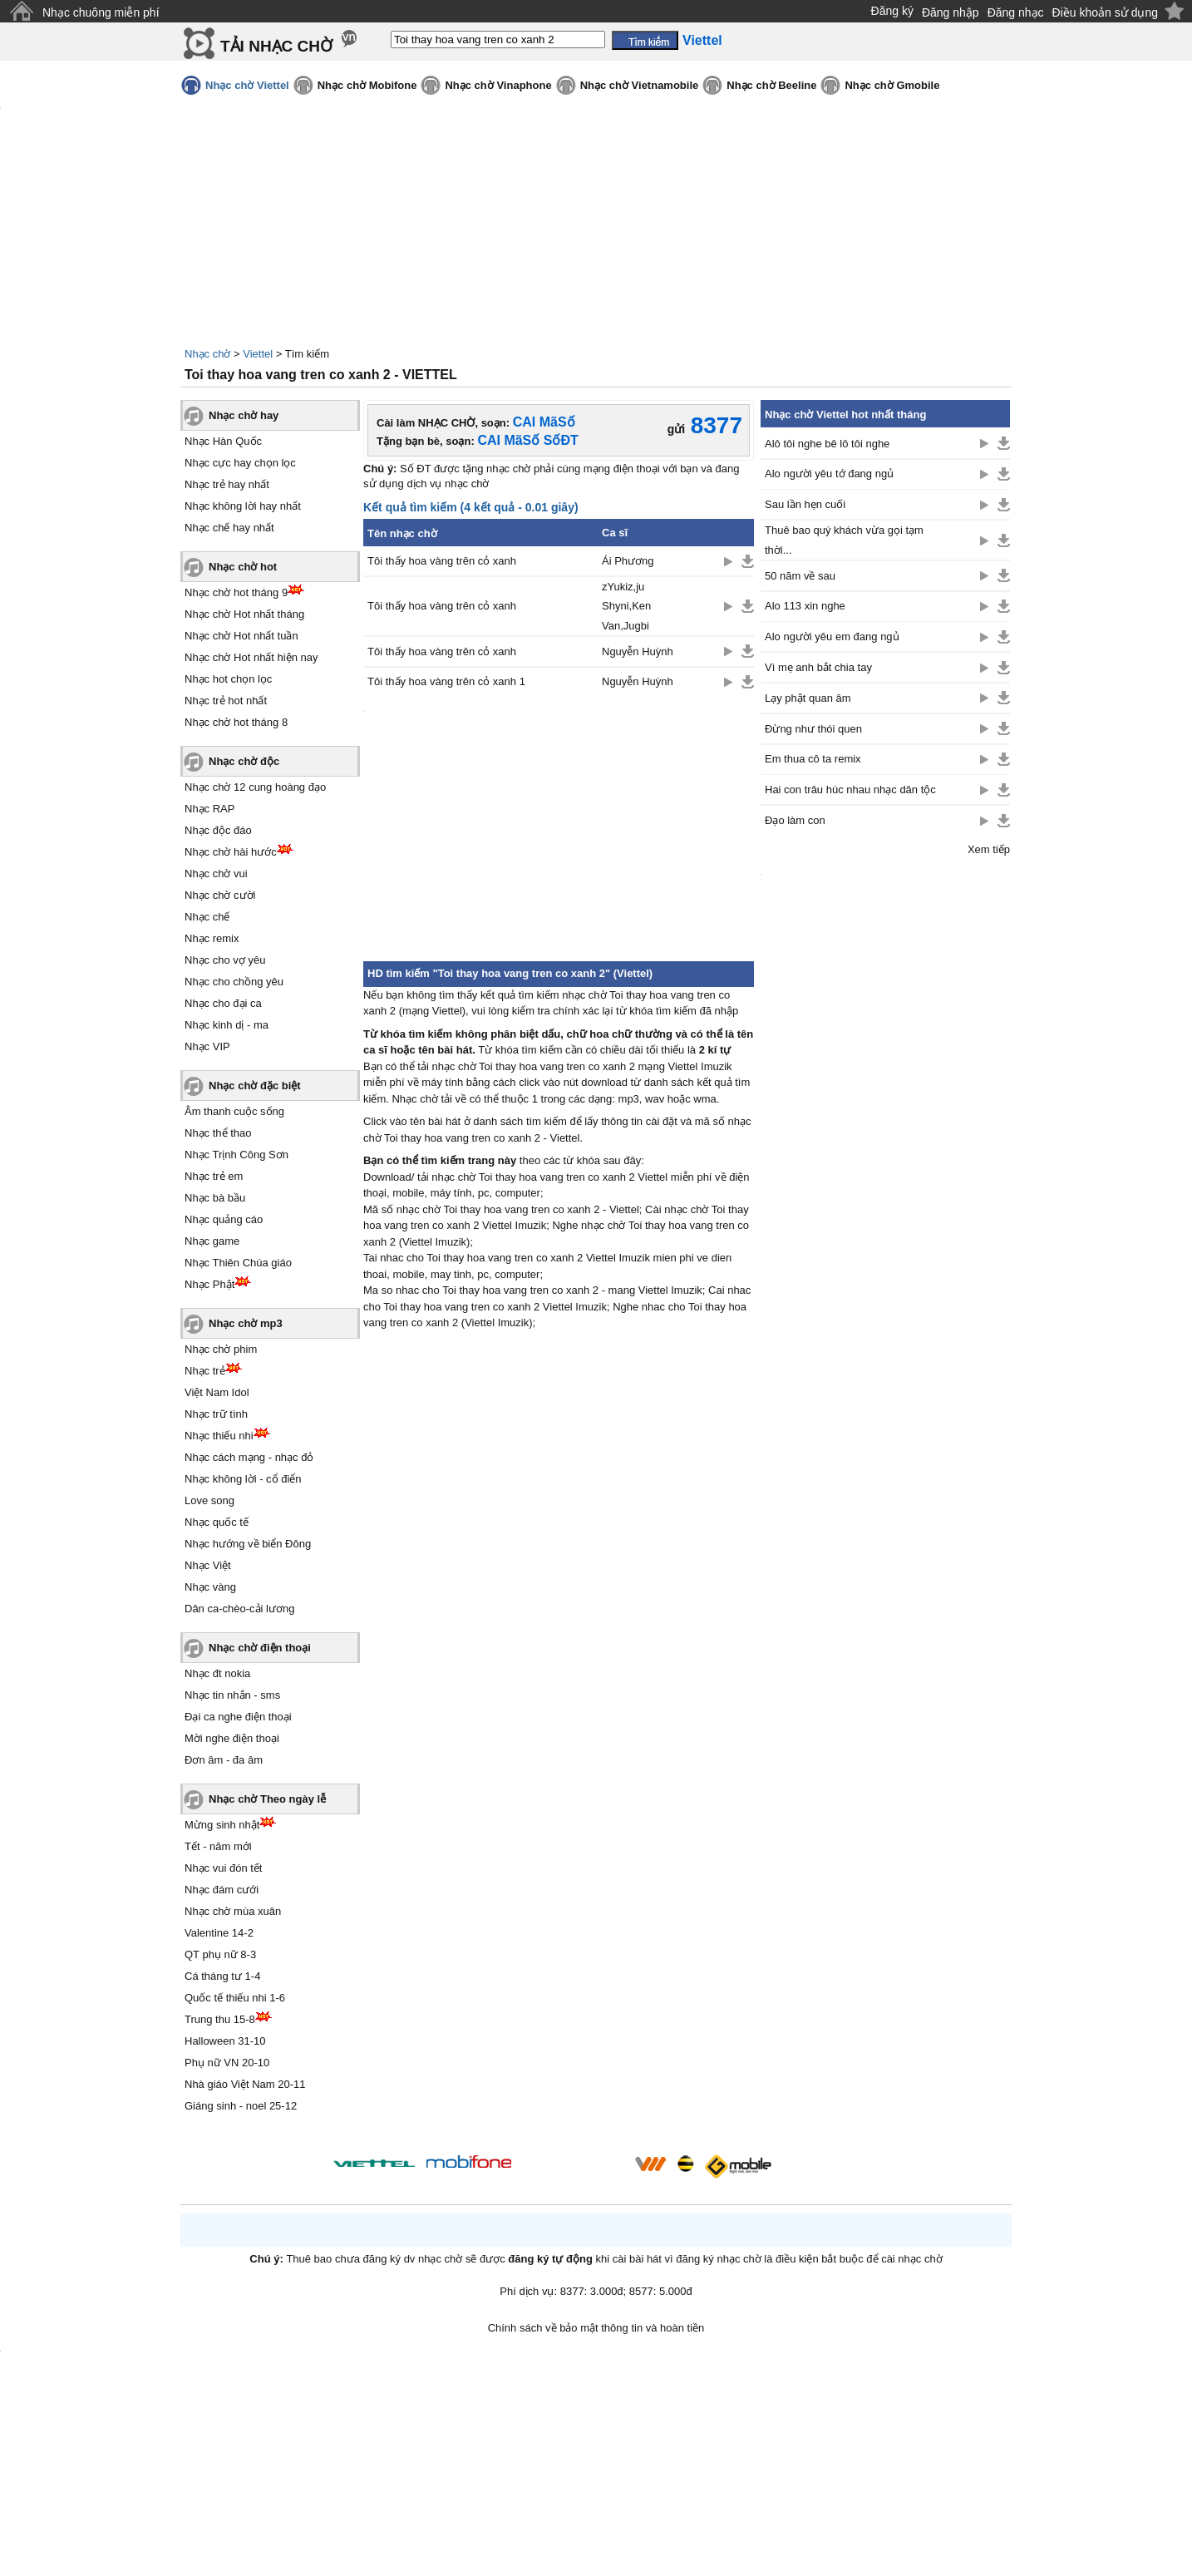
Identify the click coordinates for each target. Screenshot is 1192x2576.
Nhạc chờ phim (221, 1349)
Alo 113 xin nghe (805, 606)
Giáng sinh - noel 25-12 (241, 2106)
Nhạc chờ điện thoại (260, 1647)
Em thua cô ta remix (813, 759)
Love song (209, 1500)
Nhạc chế (207, 916)
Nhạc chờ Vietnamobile (639, 85)
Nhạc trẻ (205, 1370)
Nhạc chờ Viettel (247, 85)
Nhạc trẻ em (214, 1176)
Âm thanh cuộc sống (234, 1111)
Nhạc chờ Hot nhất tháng (244, 614)
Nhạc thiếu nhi (219, 1435)
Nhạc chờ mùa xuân (233, 1911)
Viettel (258, 354)
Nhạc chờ (207, 354)
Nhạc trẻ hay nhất (227, 484)
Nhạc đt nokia (217, 1673)
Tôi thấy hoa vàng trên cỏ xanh (441, 561)
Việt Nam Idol (217, 1392)
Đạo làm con (795, 820)
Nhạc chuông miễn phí (101, 12)
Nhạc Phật (209, 1284)
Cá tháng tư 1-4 (222, 1976)
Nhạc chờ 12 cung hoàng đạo (255, 787)
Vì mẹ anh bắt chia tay (818, 667)
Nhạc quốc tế (217, 1522)
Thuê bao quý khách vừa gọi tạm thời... (844, 539)
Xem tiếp (989, 849)
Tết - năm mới (218, 1846)
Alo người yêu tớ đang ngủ (829, 473)
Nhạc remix (212, 938)
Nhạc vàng (210, 1587)
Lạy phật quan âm (808, 698)
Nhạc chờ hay (243, 415)
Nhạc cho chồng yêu (234, 981)
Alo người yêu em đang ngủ (832, 636)
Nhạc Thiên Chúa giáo (238, 1262)
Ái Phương (628, 561)
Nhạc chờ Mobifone (367, 85)
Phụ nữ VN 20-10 (227, 2062)
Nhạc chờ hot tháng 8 (236, 722)
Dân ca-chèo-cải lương (239, 1608)
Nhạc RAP (209, 808)
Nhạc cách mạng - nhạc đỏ (249, 1457)
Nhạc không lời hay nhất (243, 506)
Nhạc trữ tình (216, 1414)
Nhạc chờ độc (244, 761)
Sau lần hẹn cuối (805, 504)
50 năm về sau (800, 576)
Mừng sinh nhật (222, 1824)
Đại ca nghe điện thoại (238, 1716)
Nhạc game (212, 1241)
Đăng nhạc (1016, 12)
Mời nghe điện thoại (232, 1738)
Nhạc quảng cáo (224, 1219)
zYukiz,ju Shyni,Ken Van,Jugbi (626, 606)
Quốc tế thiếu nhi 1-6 (235, 1997)
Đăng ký (892, 10)
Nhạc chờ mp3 (246, 1323)
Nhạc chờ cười (220, 895)
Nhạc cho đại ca (223, 1003)
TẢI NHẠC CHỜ (276, 46)
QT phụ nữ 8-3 (220, 1954)
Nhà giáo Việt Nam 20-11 (245, 2084)
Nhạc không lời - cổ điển (243, 1479)
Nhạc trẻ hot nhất (226, 700)
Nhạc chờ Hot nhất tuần (241, 635)
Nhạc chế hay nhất (229, 527)
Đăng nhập (950, 12)
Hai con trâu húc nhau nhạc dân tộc (850, 789)
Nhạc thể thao (218, 1133)
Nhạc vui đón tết (224, 1868)
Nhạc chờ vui (216, 873)
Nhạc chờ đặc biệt (255, 1085)
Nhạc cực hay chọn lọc (240, 462)
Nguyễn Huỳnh (637, 651)
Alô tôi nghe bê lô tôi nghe (827, 443)
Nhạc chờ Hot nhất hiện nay (251, 657)
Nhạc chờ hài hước (231, 852)
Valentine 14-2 (219, 1933)
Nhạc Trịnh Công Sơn (236, 1154)
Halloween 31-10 (225, 2041)
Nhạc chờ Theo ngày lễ (267, 1799)
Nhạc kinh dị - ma (226, 1025)
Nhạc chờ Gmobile (892, 85)
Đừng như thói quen (813, 729)
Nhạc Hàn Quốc (223, 441)
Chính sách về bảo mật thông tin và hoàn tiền (596, 2328)
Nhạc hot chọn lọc (228, 679)
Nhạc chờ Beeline (771, 85)
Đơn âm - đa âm (224, 1760)
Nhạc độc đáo (218, 830)
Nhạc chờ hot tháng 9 (236, 592)
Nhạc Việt (208, 1565)
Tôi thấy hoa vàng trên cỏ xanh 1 (446, 681)
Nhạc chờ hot (243, 566)
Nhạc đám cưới (222, 1889)
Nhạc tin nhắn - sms (232, 1695)
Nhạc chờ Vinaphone (498, 85)
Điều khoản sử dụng (1105, 12)
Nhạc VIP (207, 1046)
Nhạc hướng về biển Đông (248, 1543)
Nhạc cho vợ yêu (225, 960)
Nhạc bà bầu (215, 1198)
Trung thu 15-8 (220, 2019)
